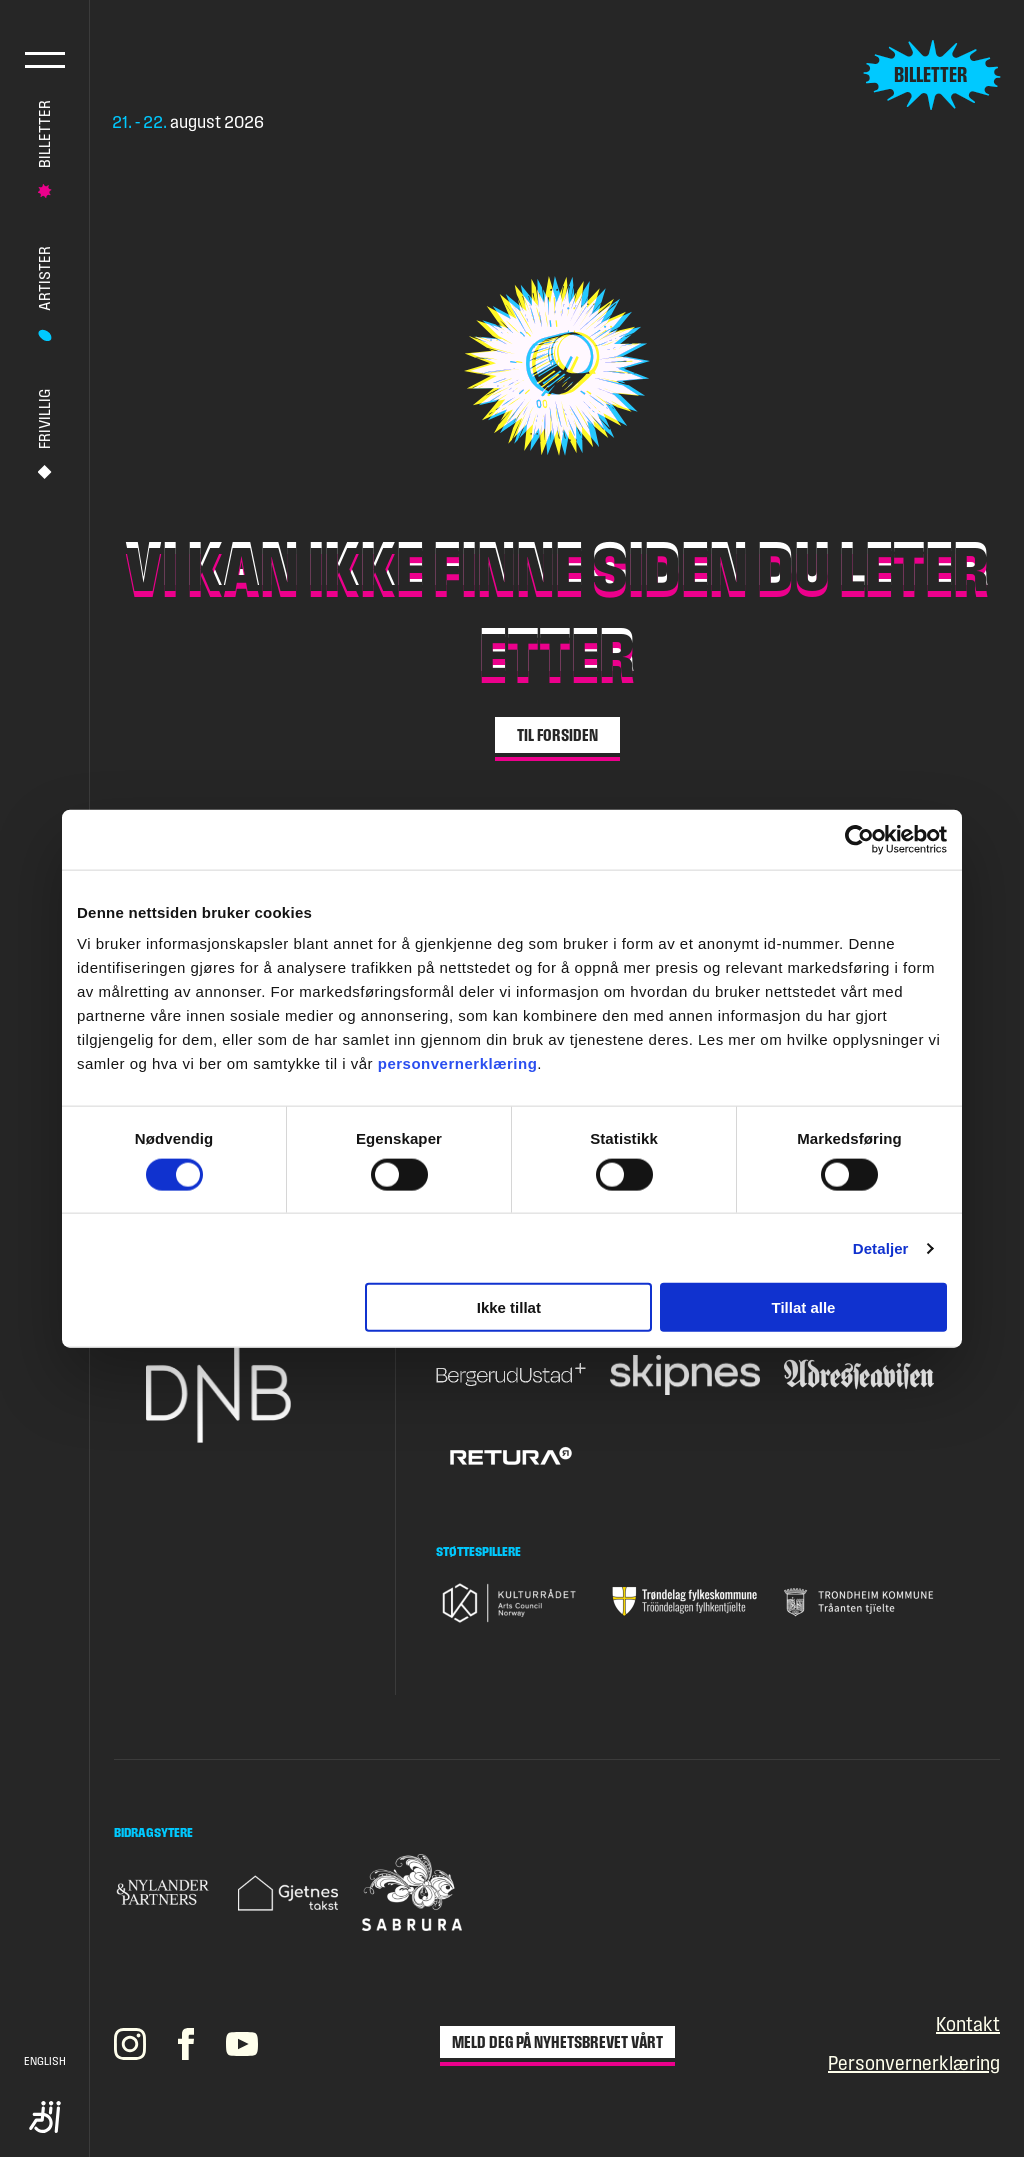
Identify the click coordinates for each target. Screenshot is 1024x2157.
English (45, 2061)
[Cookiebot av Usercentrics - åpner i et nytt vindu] (859, 839)
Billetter (44, 134)
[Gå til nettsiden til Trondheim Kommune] (859, 1602)
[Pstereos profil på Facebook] (186, 2044)
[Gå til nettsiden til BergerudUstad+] (511, 1374)
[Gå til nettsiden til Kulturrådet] (511, 1602)
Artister (44, 278)
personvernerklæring (458, 1063)
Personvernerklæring (914, 2063)
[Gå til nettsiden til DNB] (236, 1393)
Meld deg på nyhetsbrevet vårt (557, 2042)
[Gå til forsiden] (254, 75)
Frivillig (44, 419)
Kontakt (968, 2024)
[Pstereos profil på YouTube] (242, 2044)
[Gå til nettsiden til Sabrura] (412, 1892)
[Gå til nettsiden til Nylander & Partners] (164, 1892)
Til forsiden (557, 735)
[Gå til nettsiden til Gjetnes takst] (288, 1893)
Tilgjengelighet (45, 2117)
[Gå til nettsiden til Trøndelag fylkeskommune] (685, 1602)
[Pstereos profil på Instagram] (130, 2044)
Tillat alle (803, 1307)
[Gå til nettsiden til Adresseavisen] (859, 1374)
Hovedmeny (45, 60)
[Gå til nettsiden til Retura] (511, 1457)
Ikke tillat (509, 1307)
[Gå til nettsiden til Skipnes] (685, 1375)
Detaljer (881, 1247)
